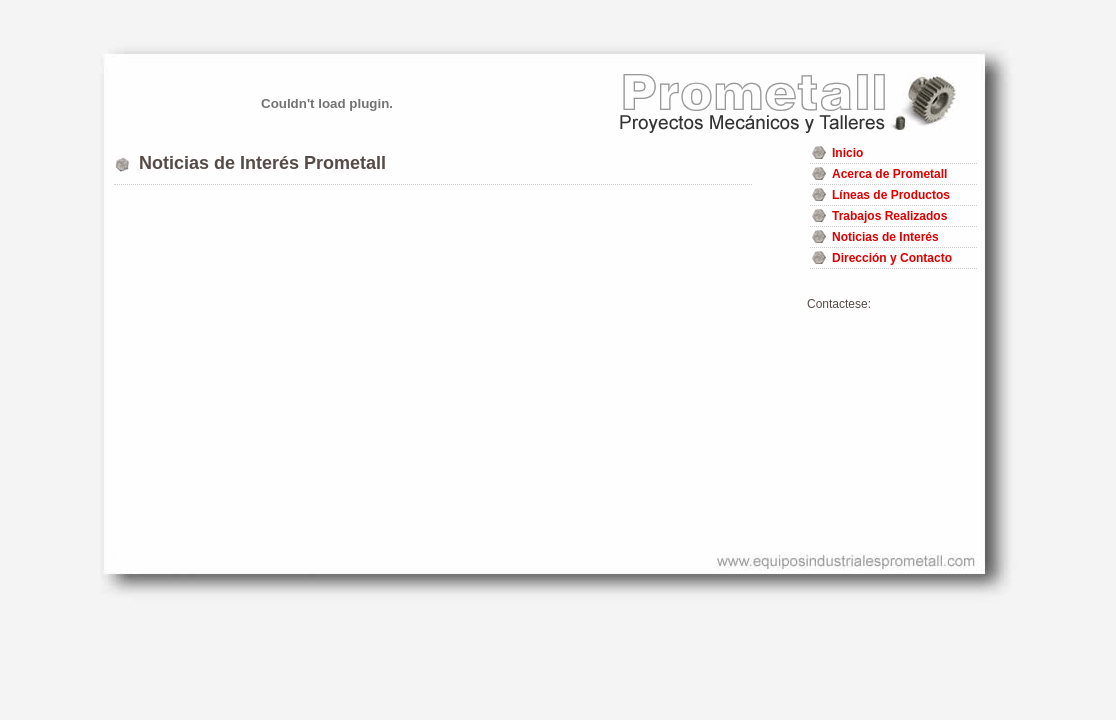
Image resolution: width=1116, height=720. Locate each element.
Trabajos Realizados (889, 216)
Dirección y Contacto (892, 258)
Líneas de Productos (891, 195)
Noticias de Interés (885, 237)
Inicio (847, 153)
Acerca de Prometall (889, 174)
